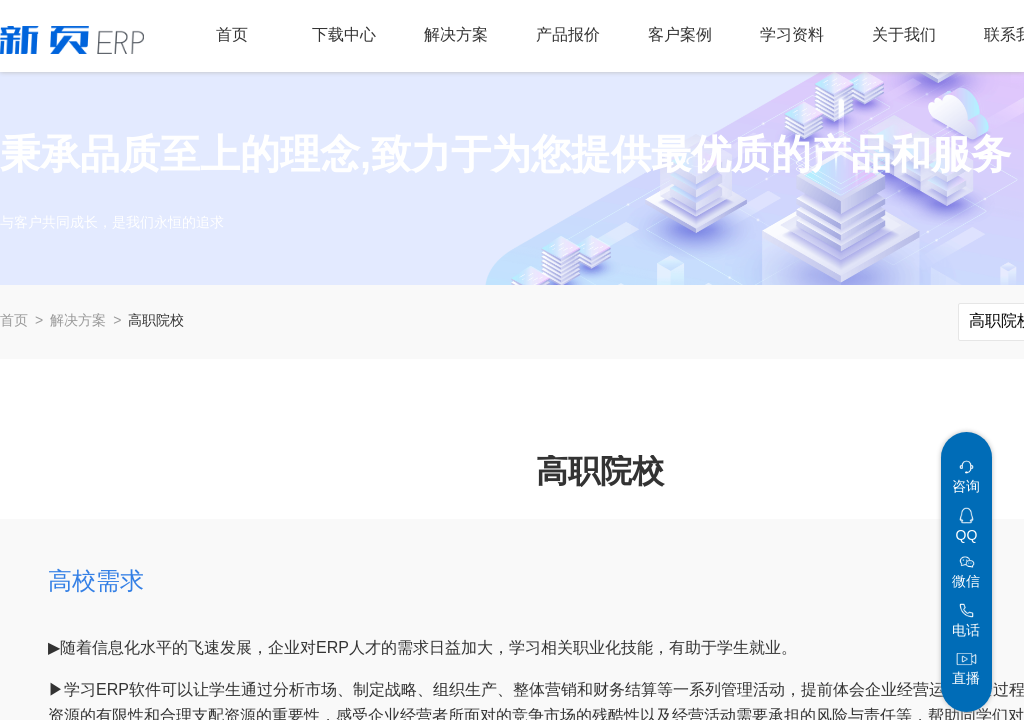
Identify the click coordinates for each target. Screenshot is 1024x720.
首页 (14, 320)
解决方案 (78, 320)
